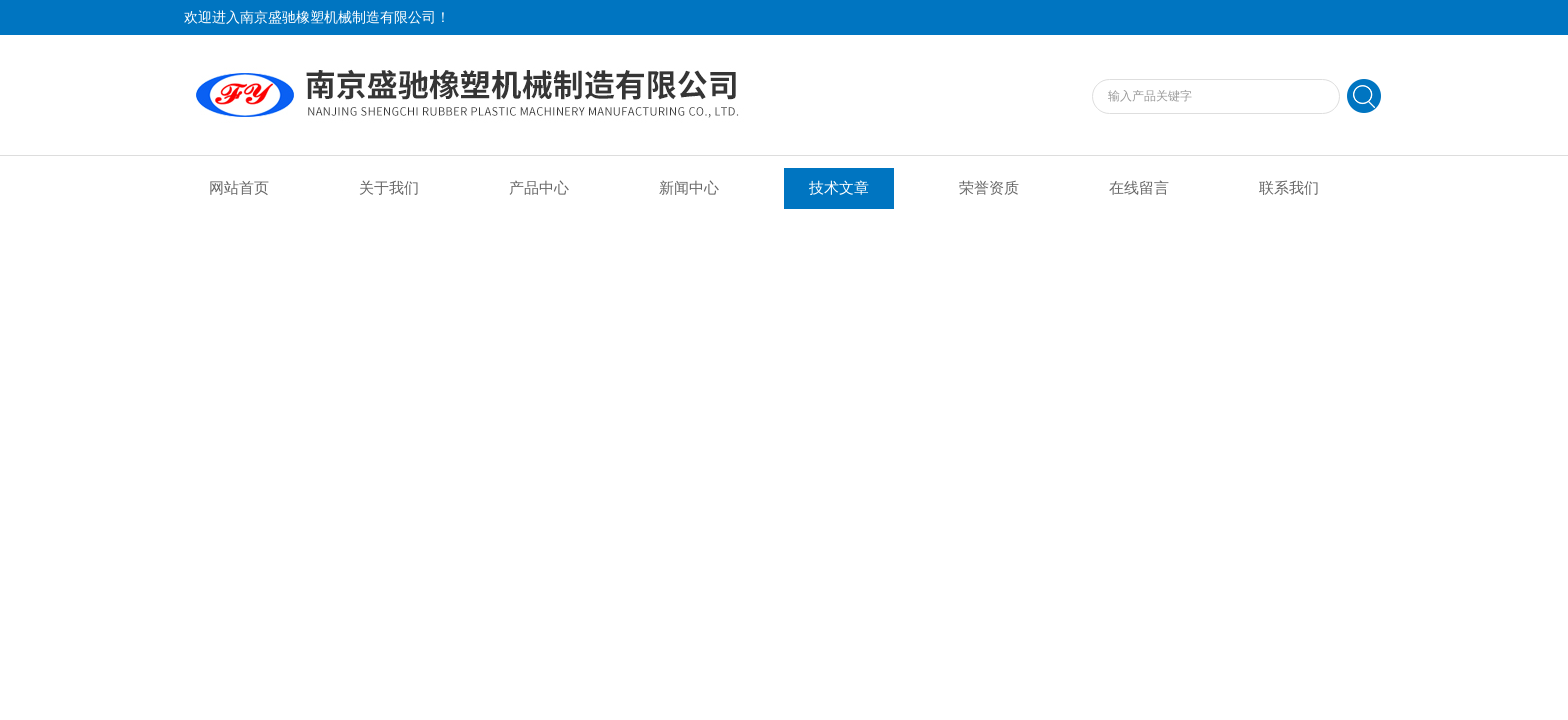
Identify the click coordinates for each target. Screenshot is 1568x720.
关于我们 (389, 188)
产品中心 (539, 188)
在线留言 (1139, 188)
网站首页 (239, 188)
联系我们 (1289, 188)
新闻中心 (689, 188)
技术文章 (839, 188)
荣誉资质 (989, 188)
